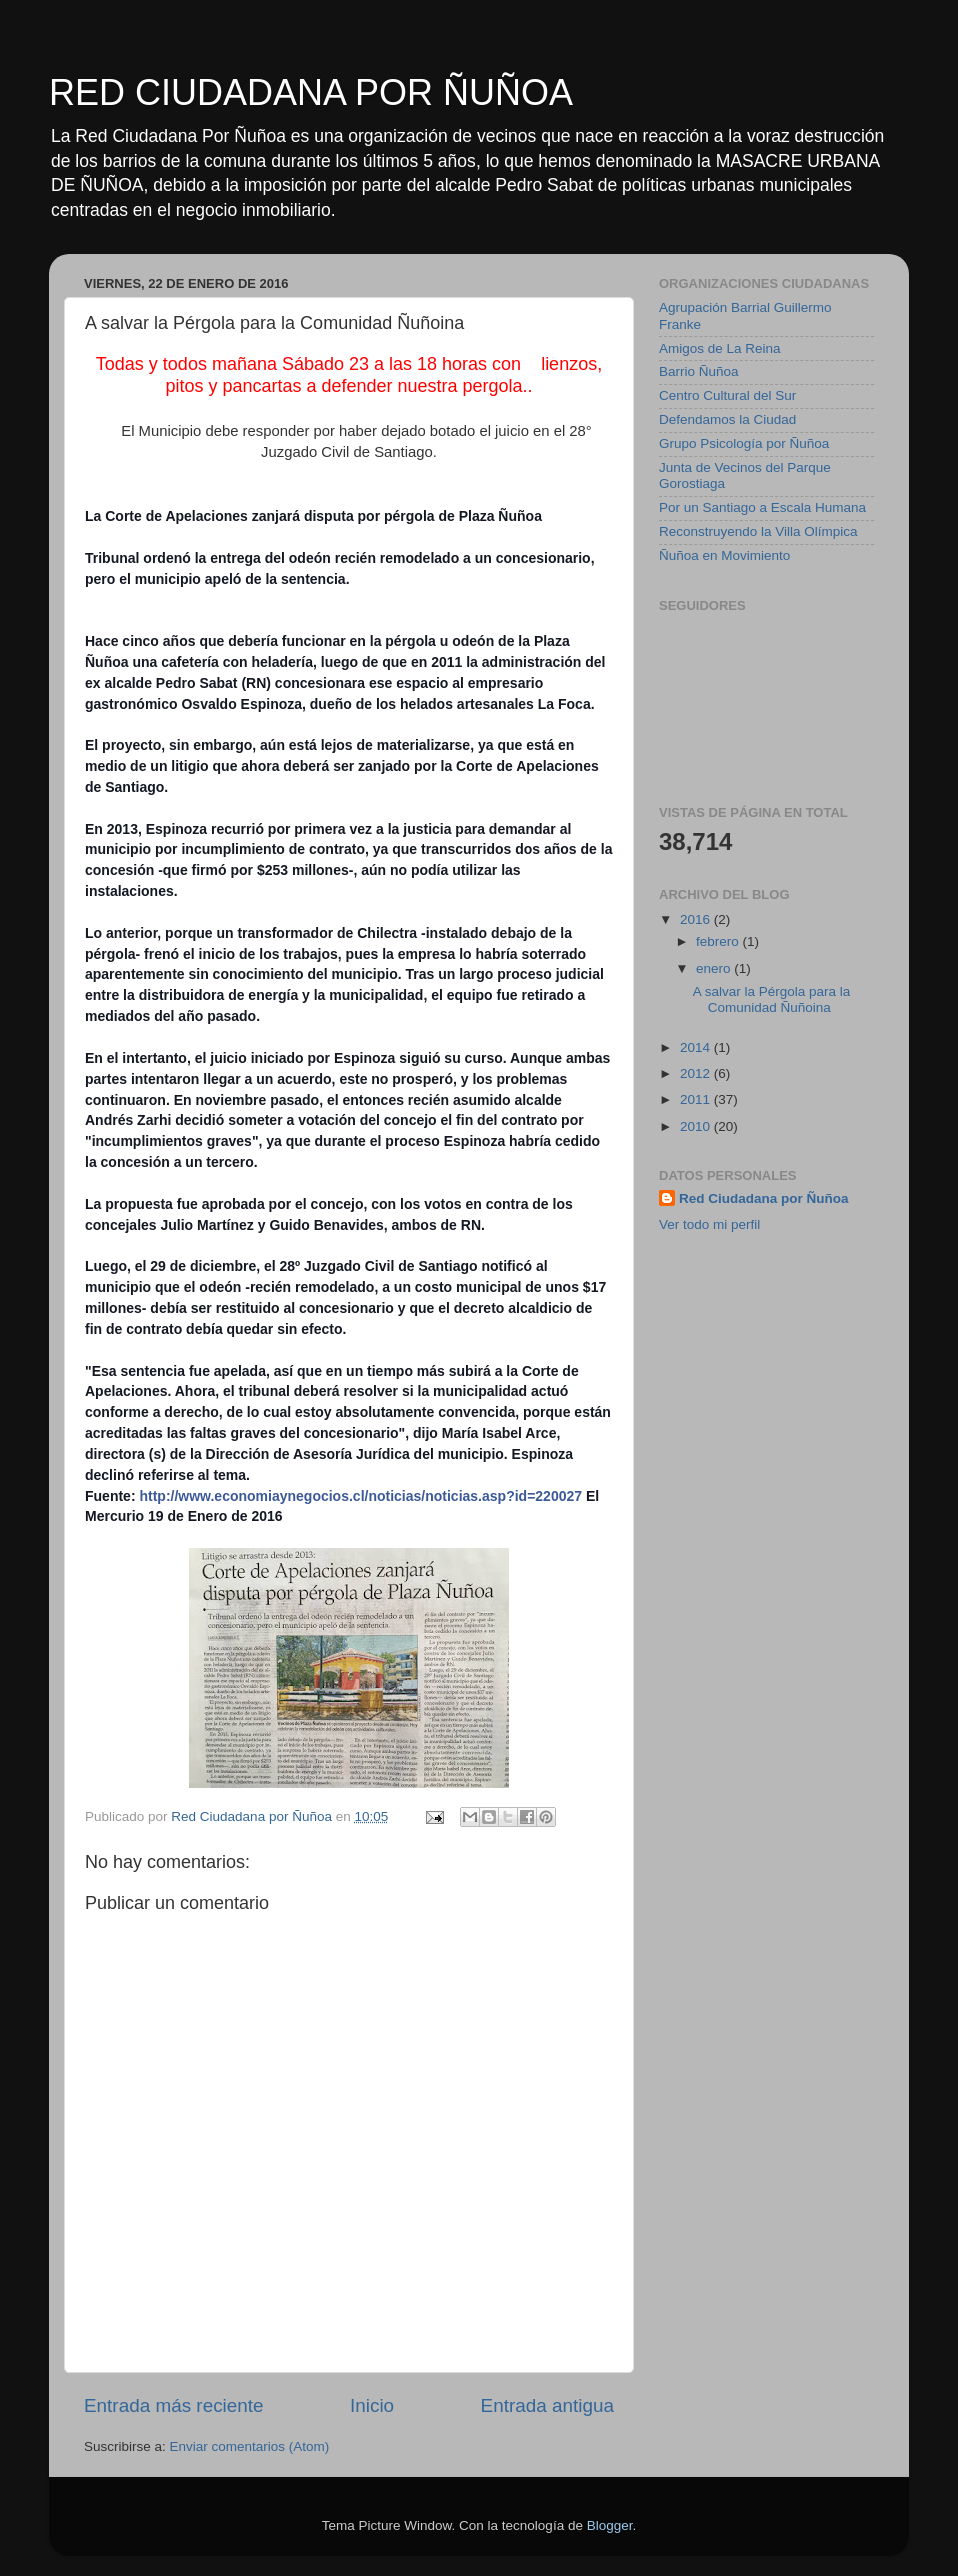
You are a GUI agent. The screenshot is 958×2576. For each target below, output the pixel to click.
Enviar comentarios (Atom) (250, 2446)
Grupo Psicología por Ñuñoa (744, 443)
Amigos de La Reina (720, 348)
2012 (697, 1073)
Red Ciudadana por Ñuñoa (764, 1198)
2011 (697, 1099)
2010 (697, 1126)
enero (715, 968)
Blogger (610, 2525)
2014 (697, 1047)
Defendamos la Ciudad (727, 419)
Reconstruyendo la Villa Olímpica (758, 531)
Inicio (372, 2405)
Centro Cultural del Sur (727, 395)
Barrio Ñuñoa (699, 371)
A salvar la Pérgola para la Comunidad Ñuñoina (772, 999)
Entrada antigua (547, 2405)
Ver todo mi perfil (709, 1224)
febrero (719, 941)
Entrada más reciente (174, 2405)
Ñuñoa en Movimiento (724, 555)
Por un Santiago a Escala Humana (762, 507)
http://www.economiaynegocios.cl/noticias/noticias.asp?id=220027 (360, 1496)
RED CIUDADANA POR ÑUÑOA (311, 92)
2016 (697, 919)
